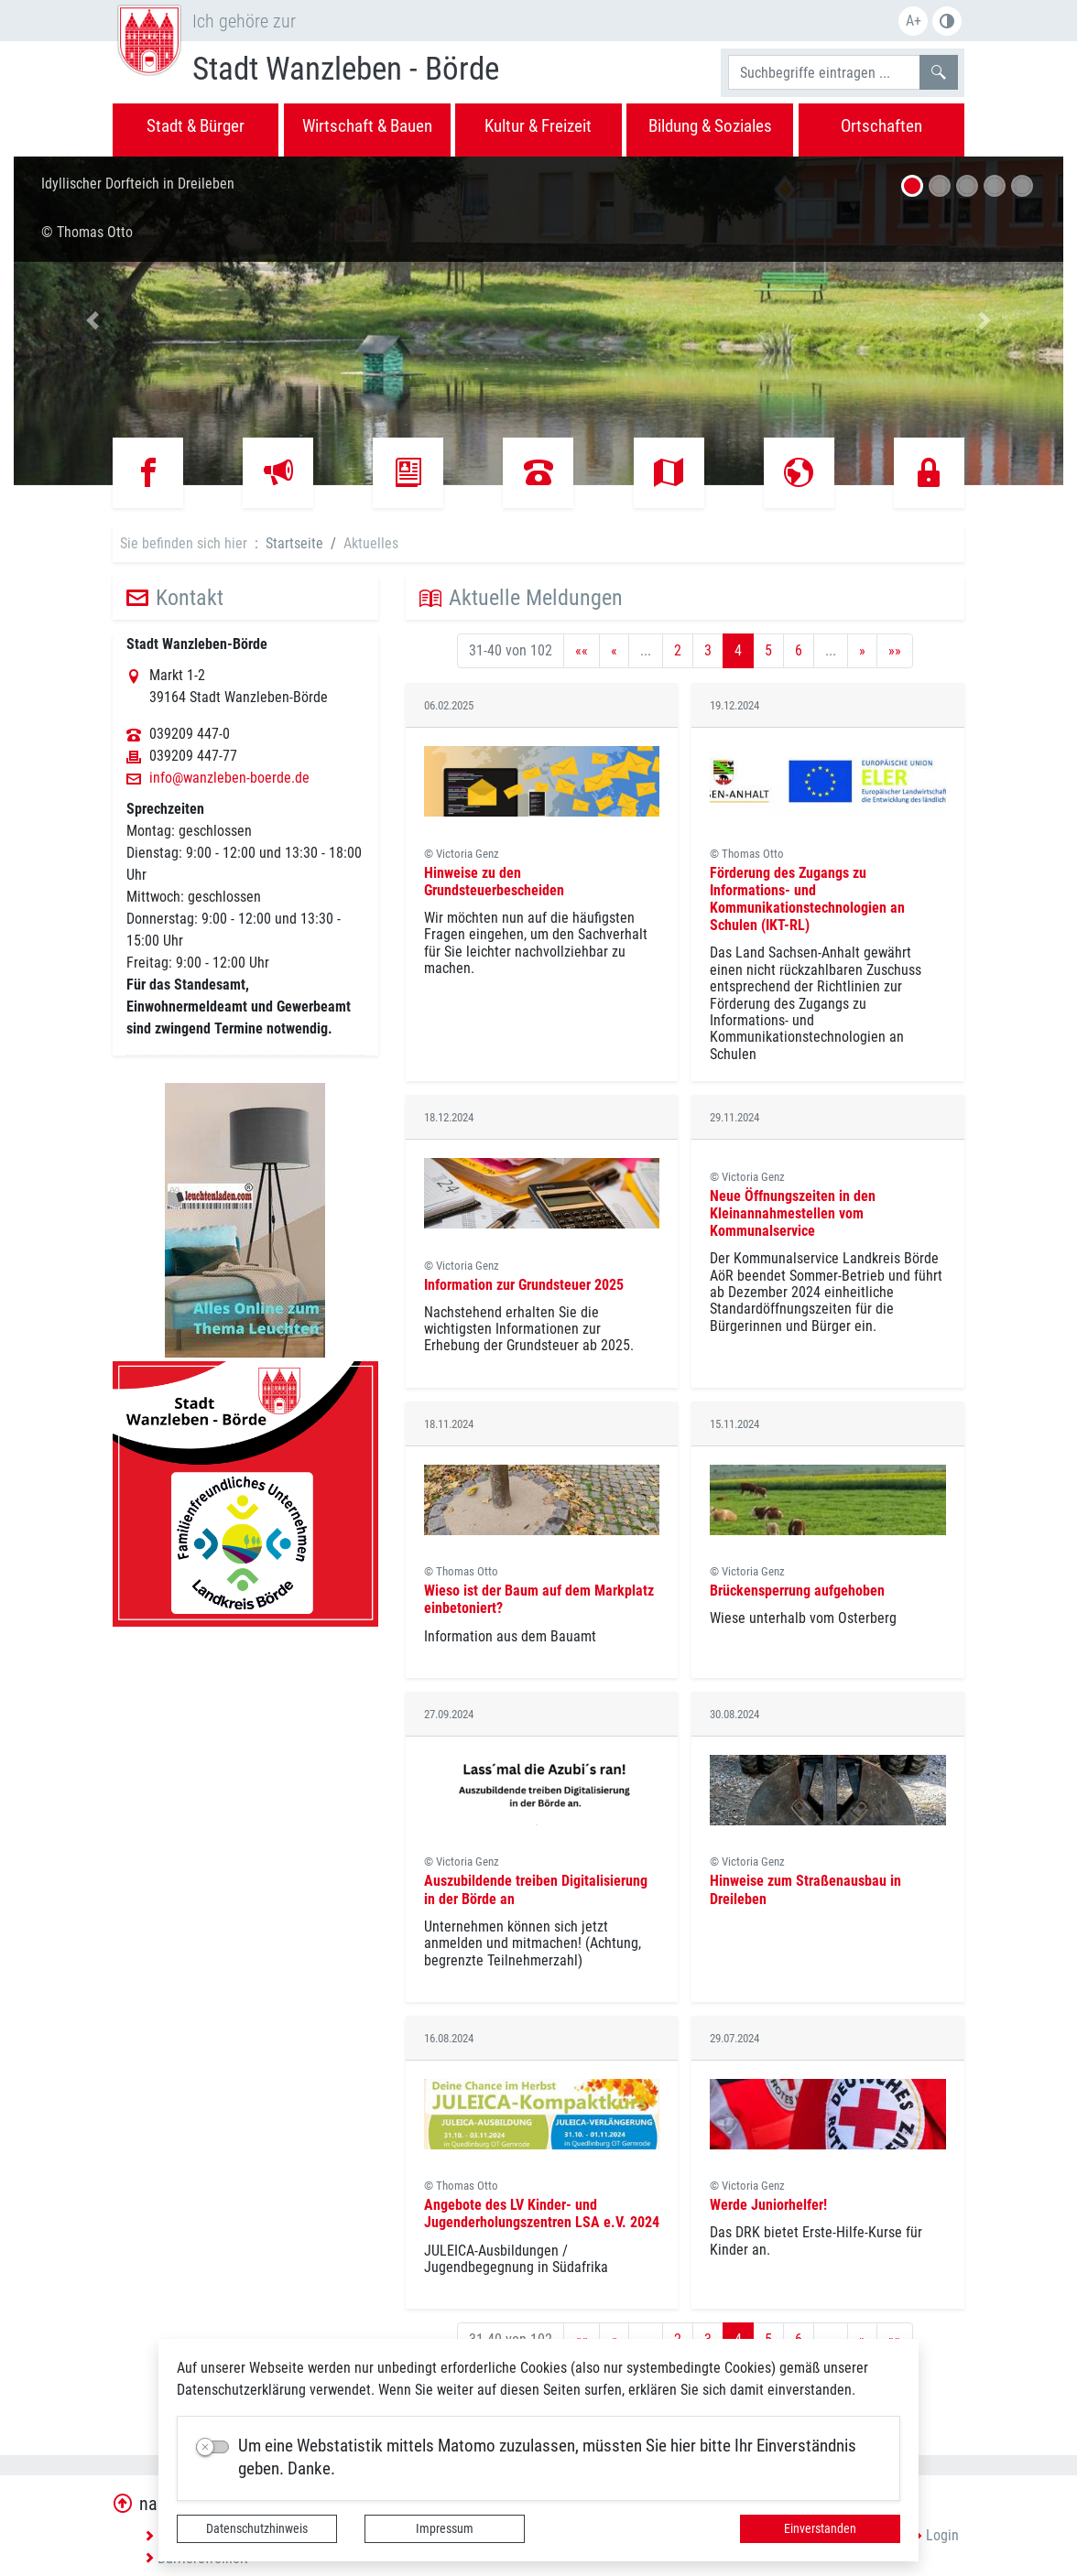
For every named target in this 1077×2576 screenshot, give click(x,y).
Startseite (294, 543)
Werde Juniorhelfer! (768, 2204)
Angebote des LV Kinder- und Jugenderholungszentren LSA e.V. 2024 (541, 2213)
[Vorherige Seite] (614, 650)
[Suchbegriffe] (824, 72)
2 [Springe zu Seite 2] (677, 650)
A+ (913, 20)
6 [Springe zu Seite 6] (798, 650)
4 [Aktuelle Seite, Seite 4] (738, 650)
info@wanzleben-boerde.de (229, 778)
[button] (92, 320)
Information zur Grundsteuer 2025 (524, 1284)
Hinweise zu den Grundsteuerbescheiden (494, 881)
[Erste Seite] (581, 650)
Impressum (444, 2528)
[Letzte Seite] (894, 650)
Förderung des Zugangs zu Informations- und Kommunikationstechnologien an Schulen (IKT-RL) (807, 899)
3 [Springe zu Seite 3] (708, 650)
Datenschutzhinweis (257, 2528)
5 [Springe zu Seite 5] (768, 650)
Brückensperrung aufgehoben (797, 1590)
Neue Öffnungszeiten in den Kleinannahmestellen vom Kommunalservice (793, 1213)
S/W (947, 21)
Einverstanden (820, 2528)
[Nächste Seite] (862, 650)
